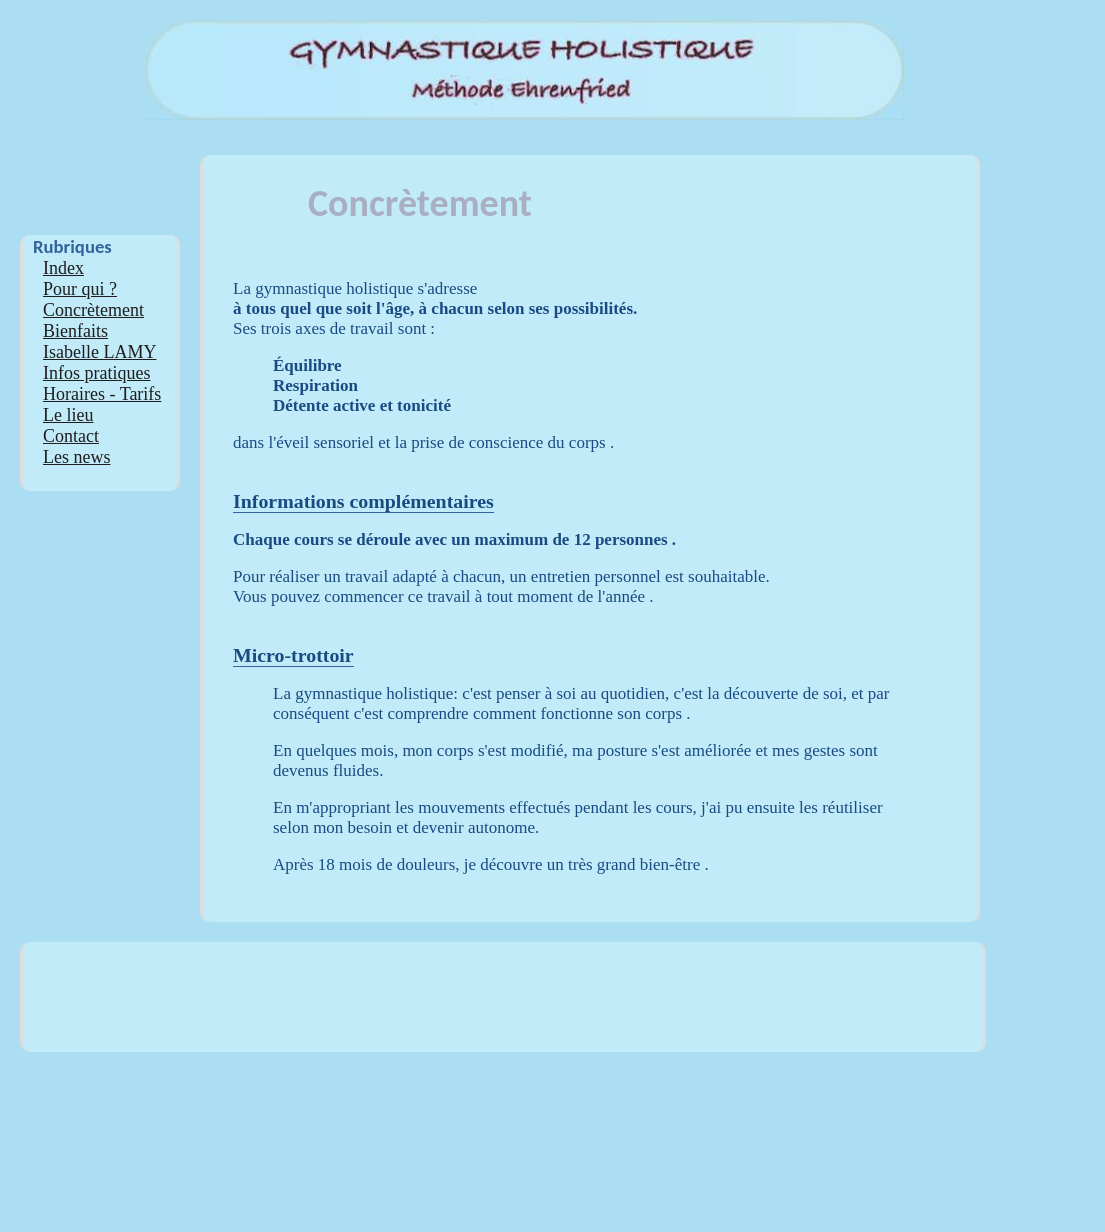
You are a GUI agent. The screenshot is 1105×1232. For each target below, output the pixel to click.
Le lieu (68, 415)
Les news (76, 457)
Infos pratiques (96, 373)
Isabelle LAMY (99, 352)
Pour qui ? (80, 289)
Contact (71, 436)
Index (63, 268)
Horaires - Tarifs (102, 394)
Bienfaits (75, 331)
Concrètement (93, 310)
